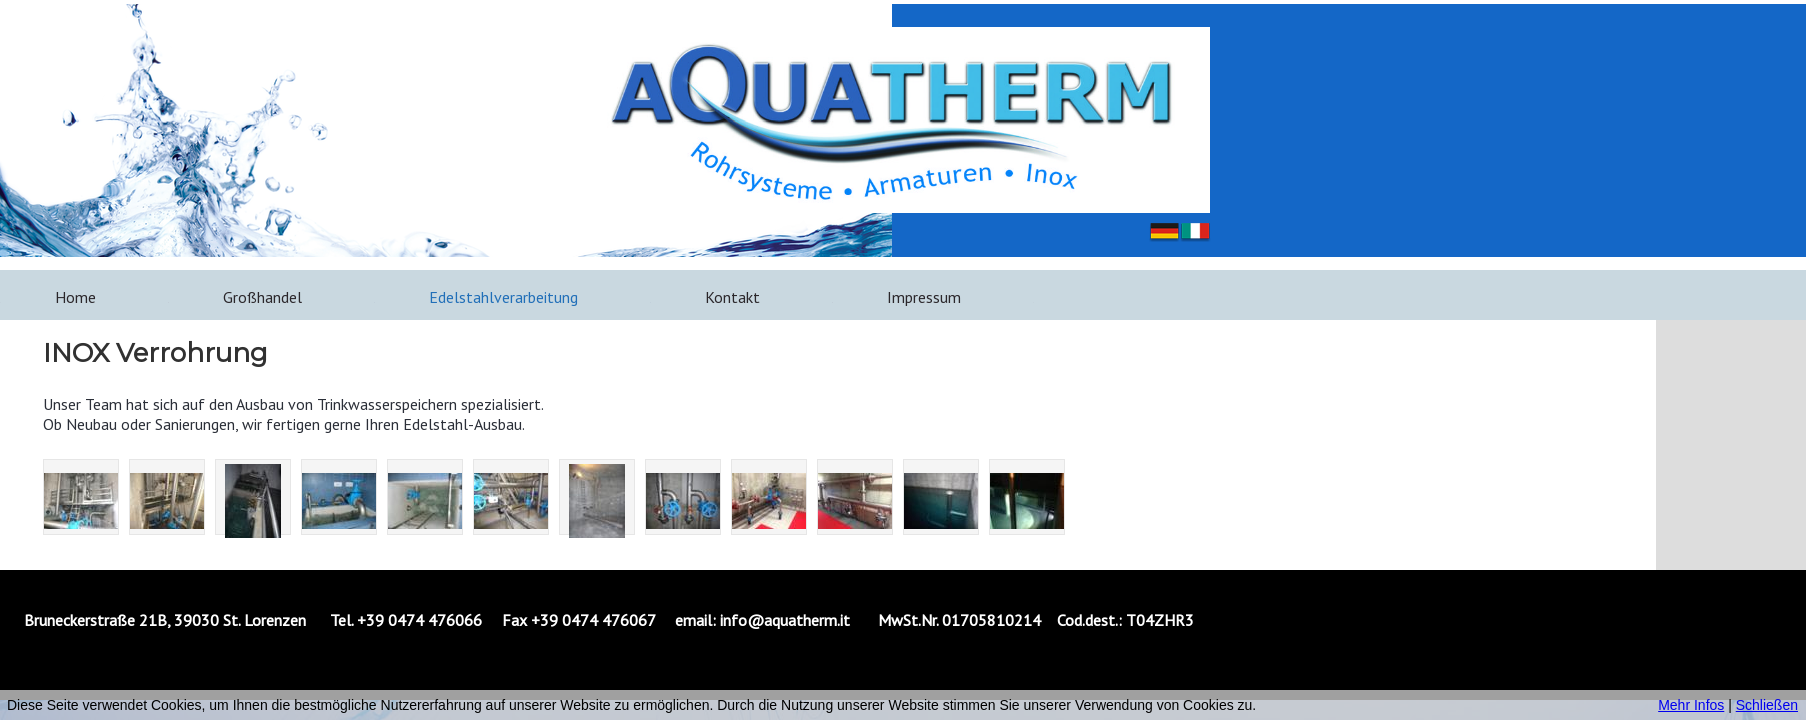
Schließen (1767, 705)
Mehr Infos (1691, 705)
